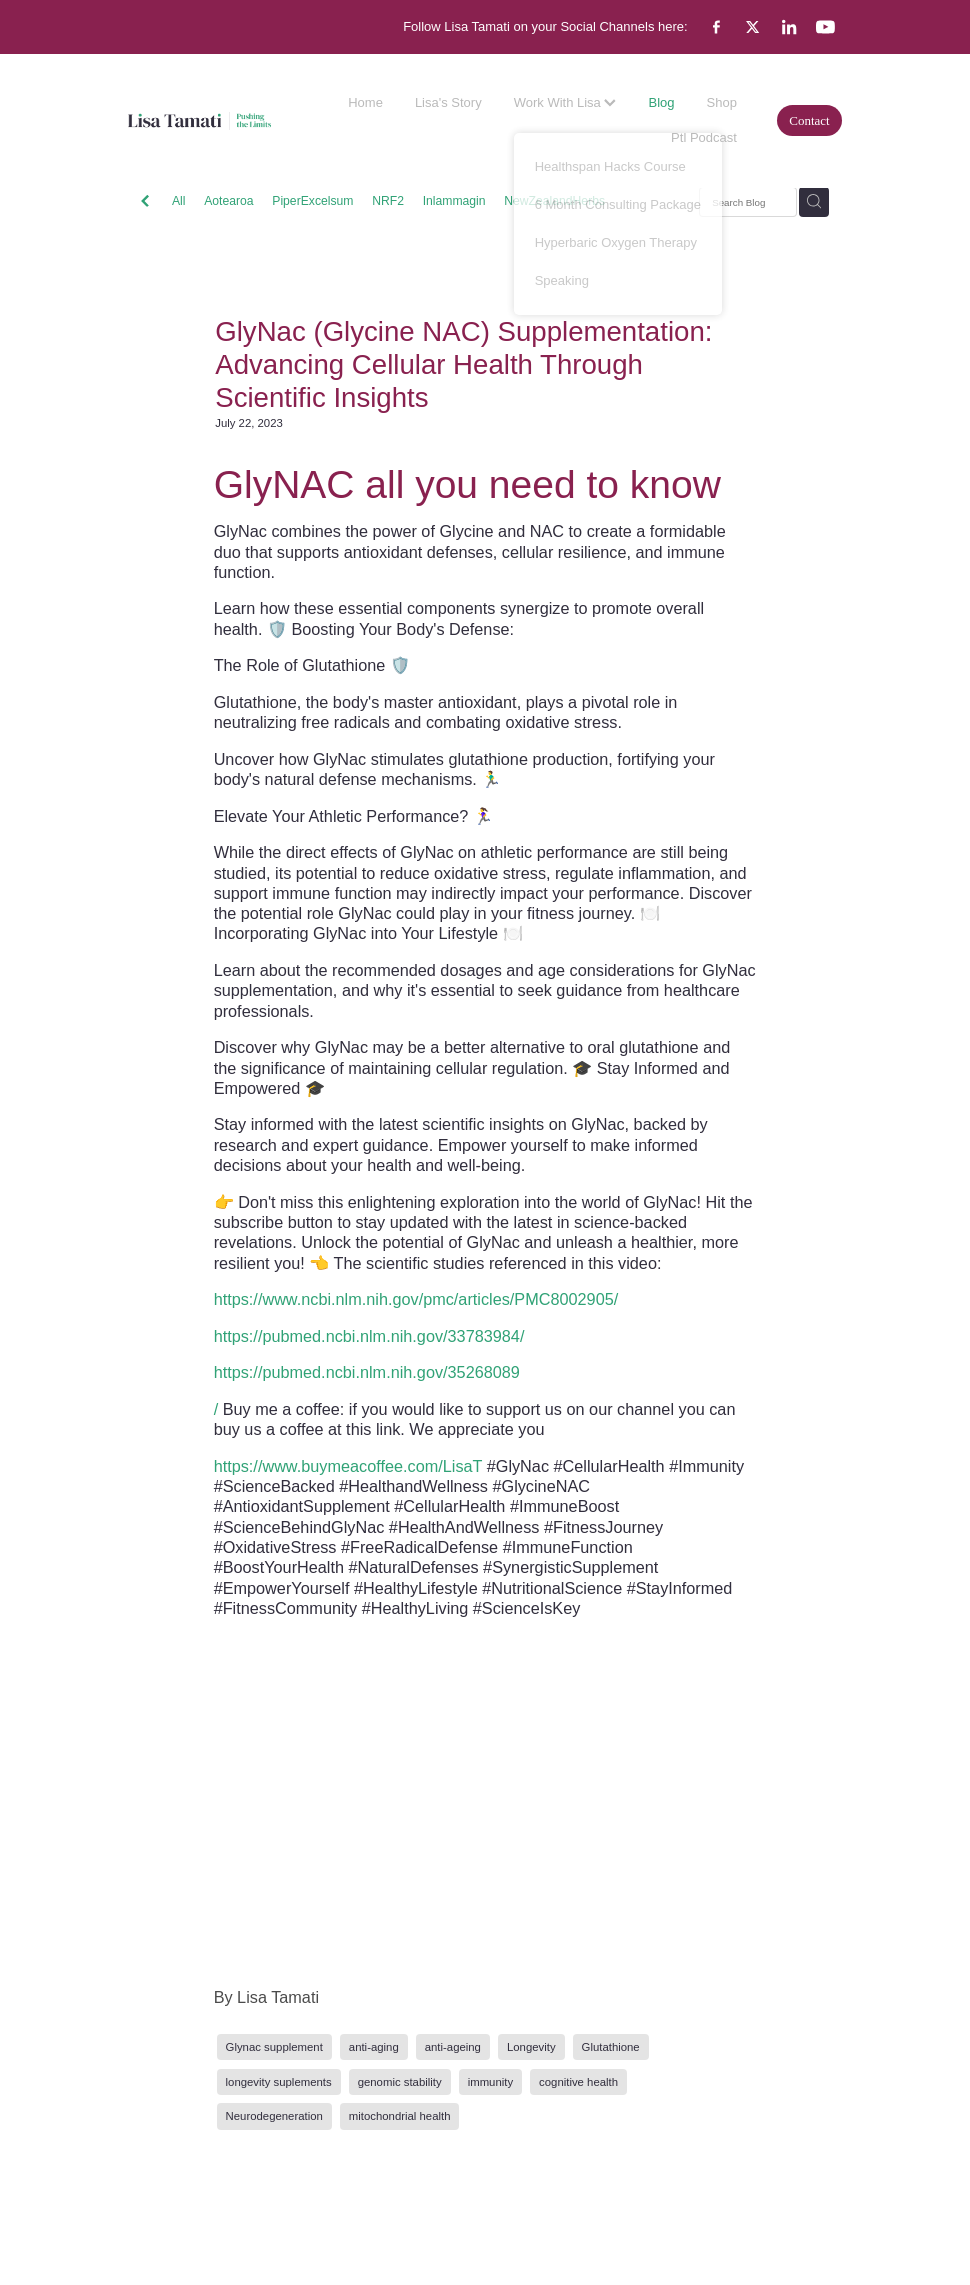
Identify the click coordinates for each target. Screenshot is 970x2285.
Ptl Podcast (704, 137)
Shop (722, 102)
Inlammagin (454, 201)
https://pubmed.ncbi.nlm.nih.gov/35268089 (367, 1372)
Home (365, 102)
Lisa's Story (448, 102)
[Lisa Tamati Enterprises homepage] (199, 120)
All (179, 201)
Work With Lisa (565, 102)
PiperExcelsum (312, 201)
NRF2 (388, 201)
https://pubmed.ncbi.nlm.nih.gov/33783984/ (369, 1336)
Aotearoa (228, 201)
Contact (809, 120)
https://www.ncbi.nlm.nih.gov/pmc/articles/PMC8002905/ (416, 1299)
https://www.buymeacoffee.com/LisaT (348, 1466)
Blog (661, 102)
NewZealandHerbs (554, 201)
